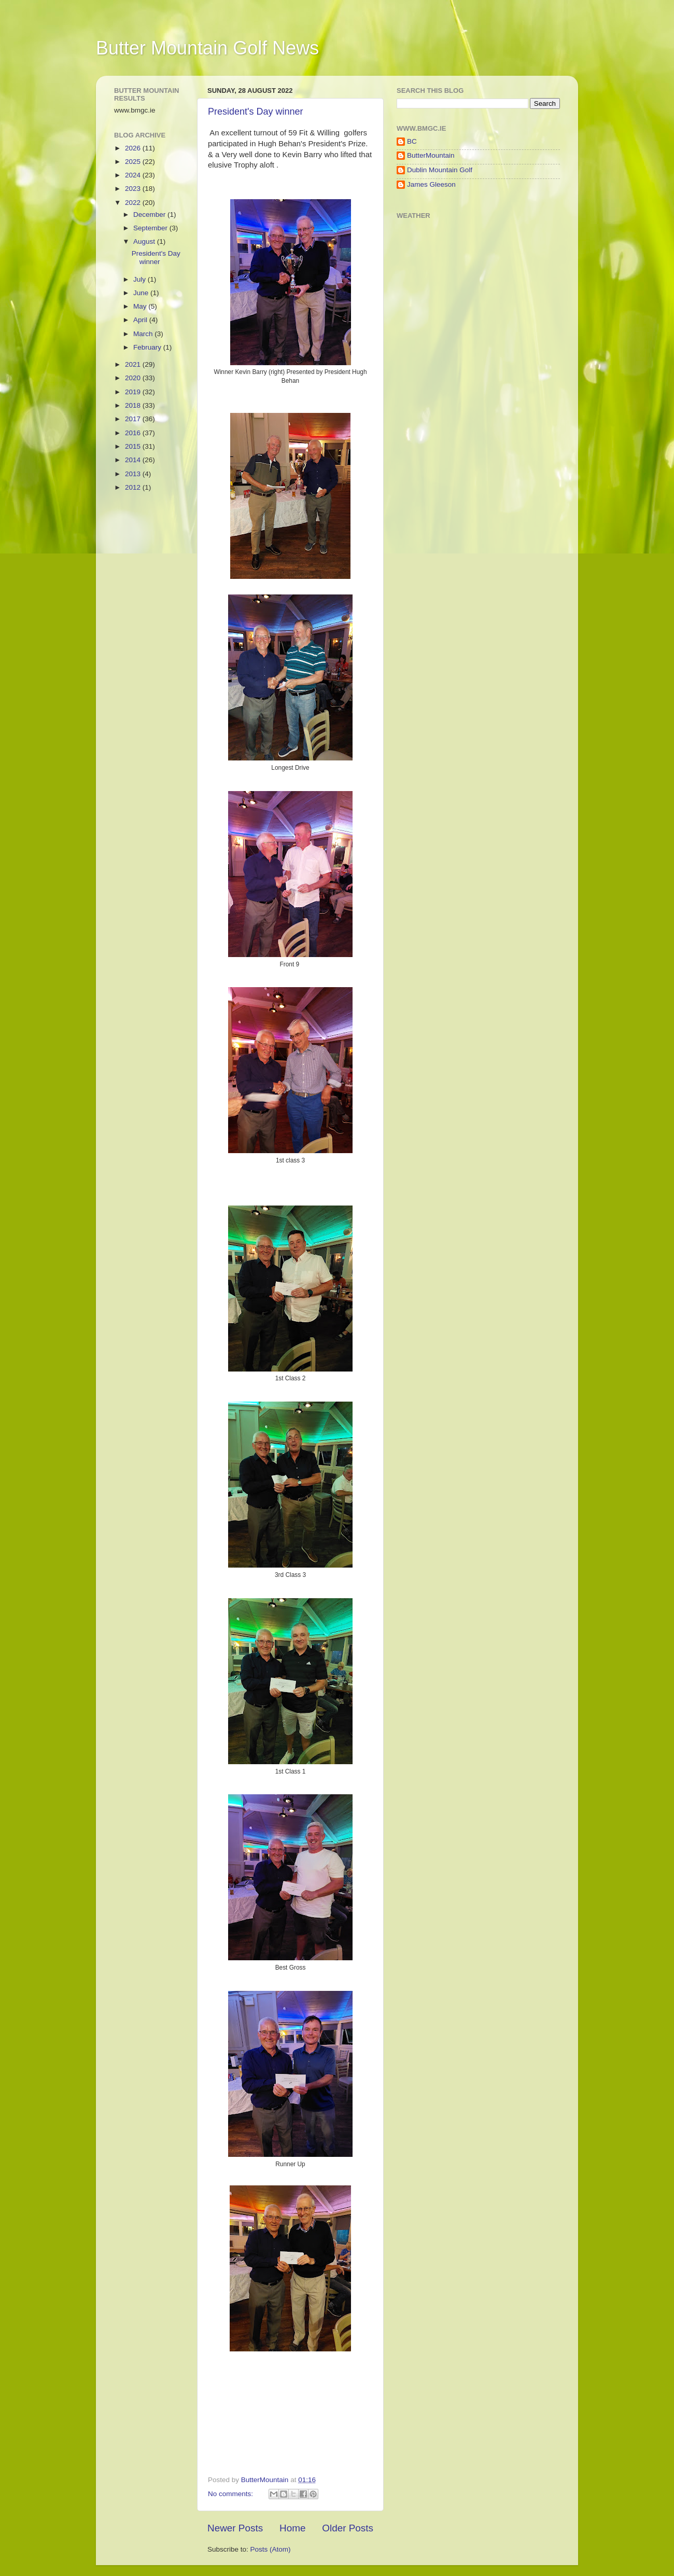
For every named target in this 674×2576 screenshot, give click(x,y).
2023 (134, 188)
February (148, 347)
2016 (134, 433)
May (140, 306)
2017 (134, 419)
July (140, 279)
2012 (134, 487)
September (151, 228)
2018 (134, 405)
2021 (134, 364)
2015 (134, 446)
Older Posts (347, 2528)
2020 (134, 378)
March (144, 334)
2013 (134, 474)
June (141, 293)
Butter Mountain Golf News (207, 48)
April (141, 320)
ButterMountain (431, 155)
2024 (134, 175)
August (145, 241)
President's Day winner (255, 111)
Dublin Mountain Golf (439, 170)
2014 (134, 460)
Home (292, 2528)
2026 (134, 148)
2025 (134, 161)
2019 (134, 392)
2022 (134, 202)
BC (412, 141)
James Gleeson (431, 184)
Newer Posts (235, 2528)
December (150, 214)
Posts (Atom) (270, 2549)
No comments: (231, 2494)
